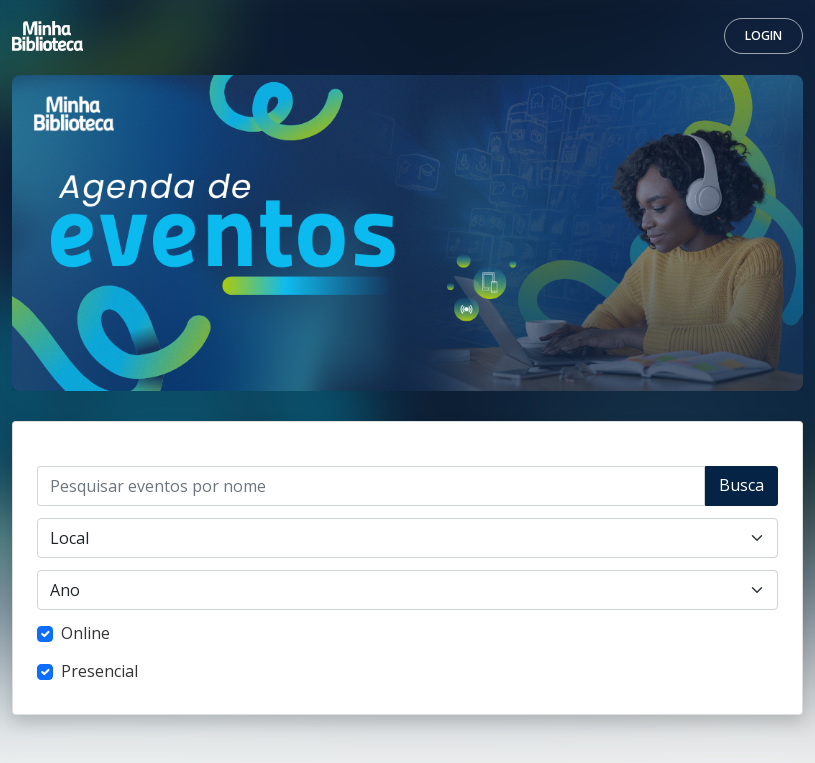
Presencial (99, 671)
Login (763, 35)
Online (85, 633)
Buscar (741, 490)
